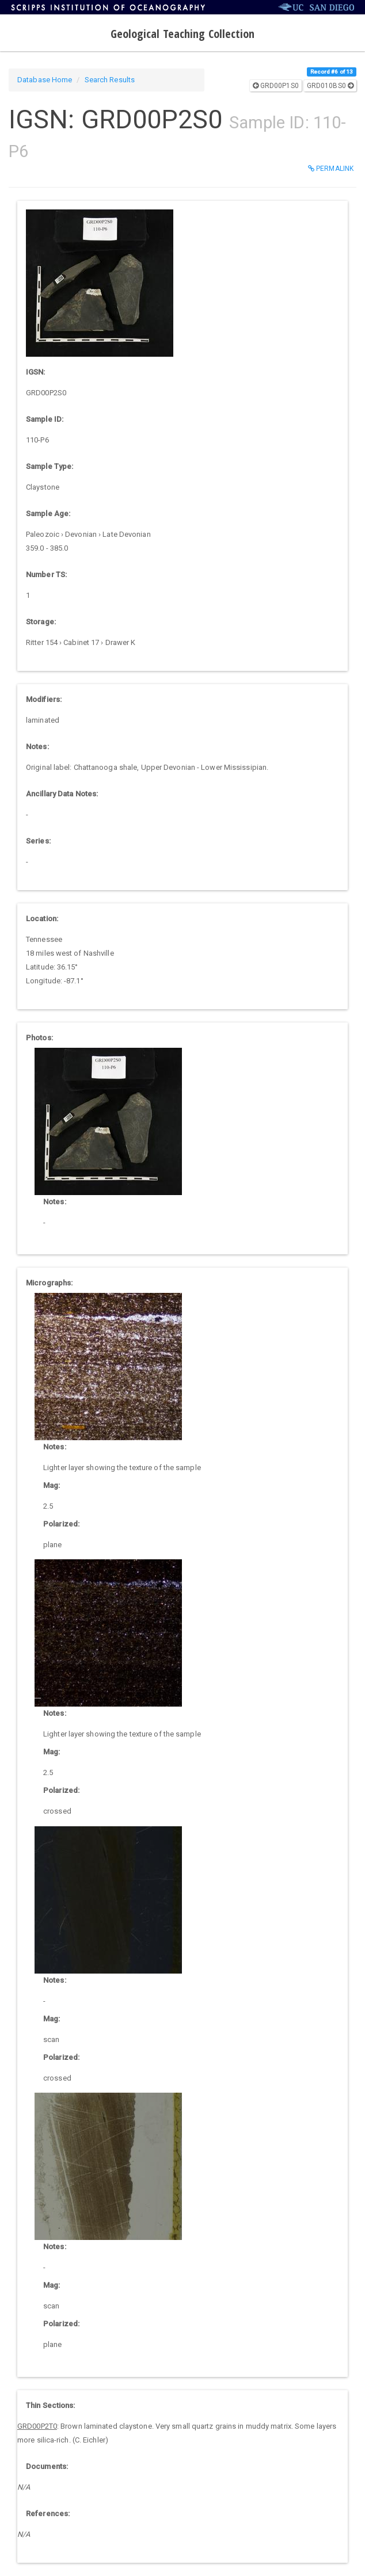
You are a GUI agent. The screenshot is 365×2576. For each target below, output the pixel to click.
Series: (38, 841)
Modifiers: (44, 699)
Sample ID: (44, 419)
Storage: (41, 621)
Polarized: (61, 1524)
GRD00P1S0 (276, 86)
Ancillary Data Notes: (62, 793)
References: (48, 2513)
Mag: (51, 1485)
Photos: (39, 1037)
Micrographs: (49, 1283)
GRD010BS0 (330, 86)
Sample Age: (48, 513)
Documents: (47, 2466)
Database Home (44, 79)
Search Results (110, 79)
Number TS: (46, 574)
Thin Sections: (50, 2405)
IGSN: (35, 372)
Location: (42, 918)
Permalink (330, 169)
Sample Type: (49, 466)
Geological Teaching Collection (183, 33)
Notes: (37, 746)
